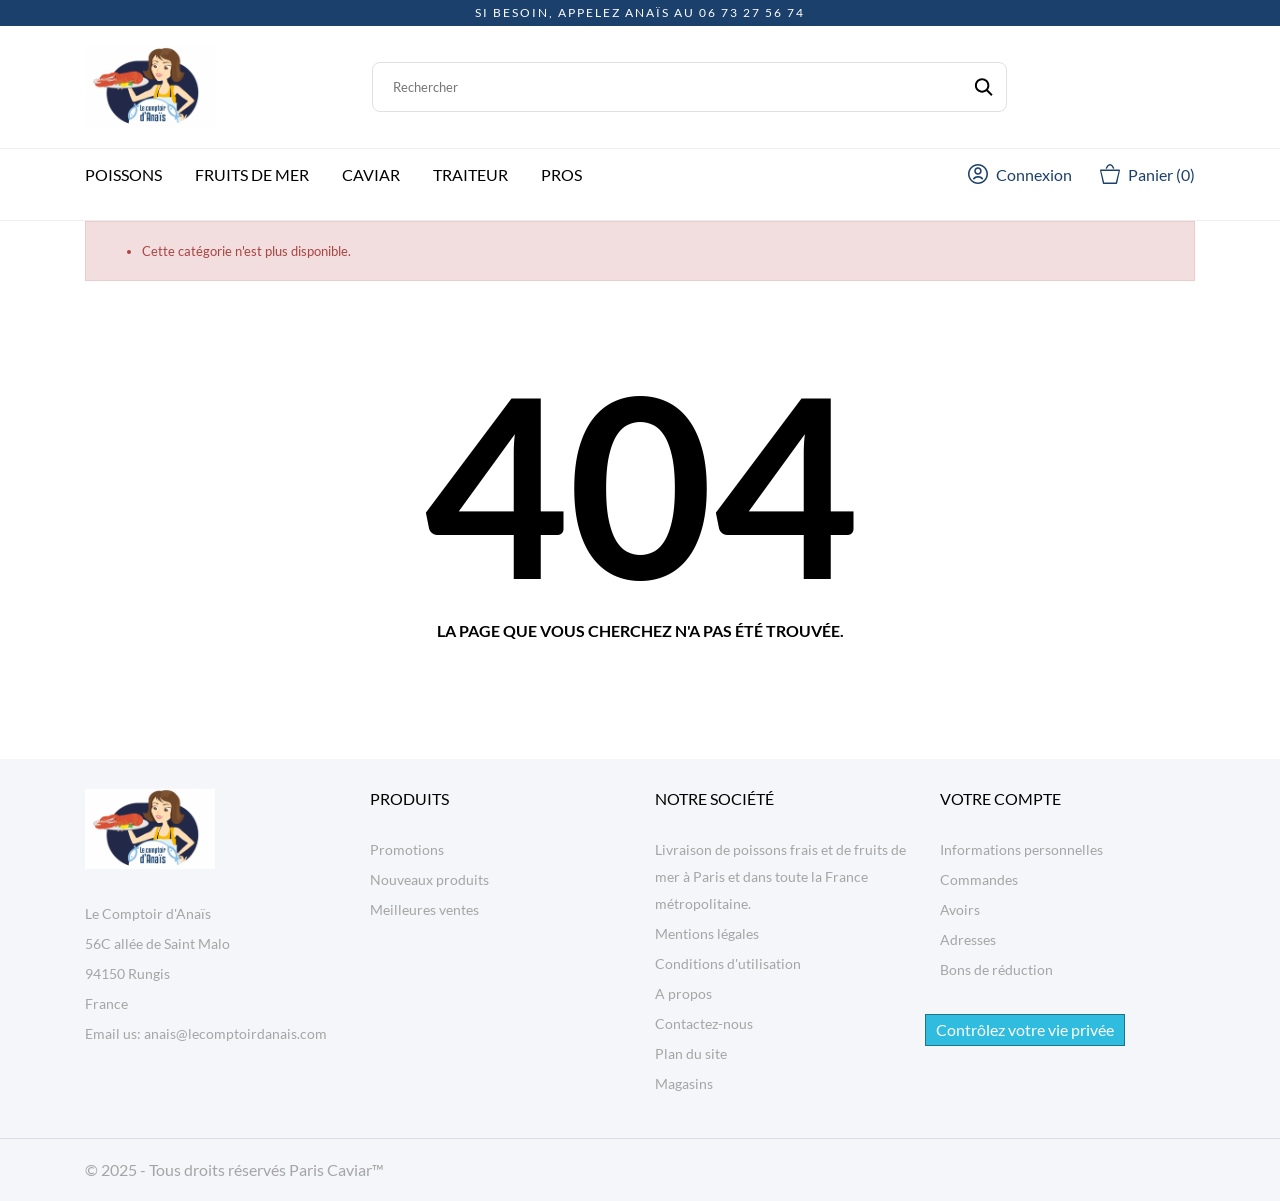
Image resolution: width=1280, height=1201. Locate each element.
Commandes (979, 879)
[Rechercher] (689, 87)
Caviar (371, 174)
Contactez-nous (704, 1023)
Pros (561, 174)
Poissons (123, 174)
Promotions (407, 849)
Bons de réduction (996, 969)
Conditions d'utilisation (728, 963)
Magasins (684, 1083)
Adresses (968, 939)
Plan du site (691, 1053)
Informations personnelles (1021, 849)
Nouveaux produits (429, 879)
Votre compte (1000, 798)
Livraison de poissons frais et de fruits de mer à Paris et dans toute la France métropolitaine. (780, 876)
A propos (683, 993)
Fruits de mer (252, 174)
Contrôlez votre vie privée (1025, 1029)
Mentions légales (707, 933)
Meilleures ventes (424, 909)
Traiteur (470, 174)
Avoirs (960, 909)
